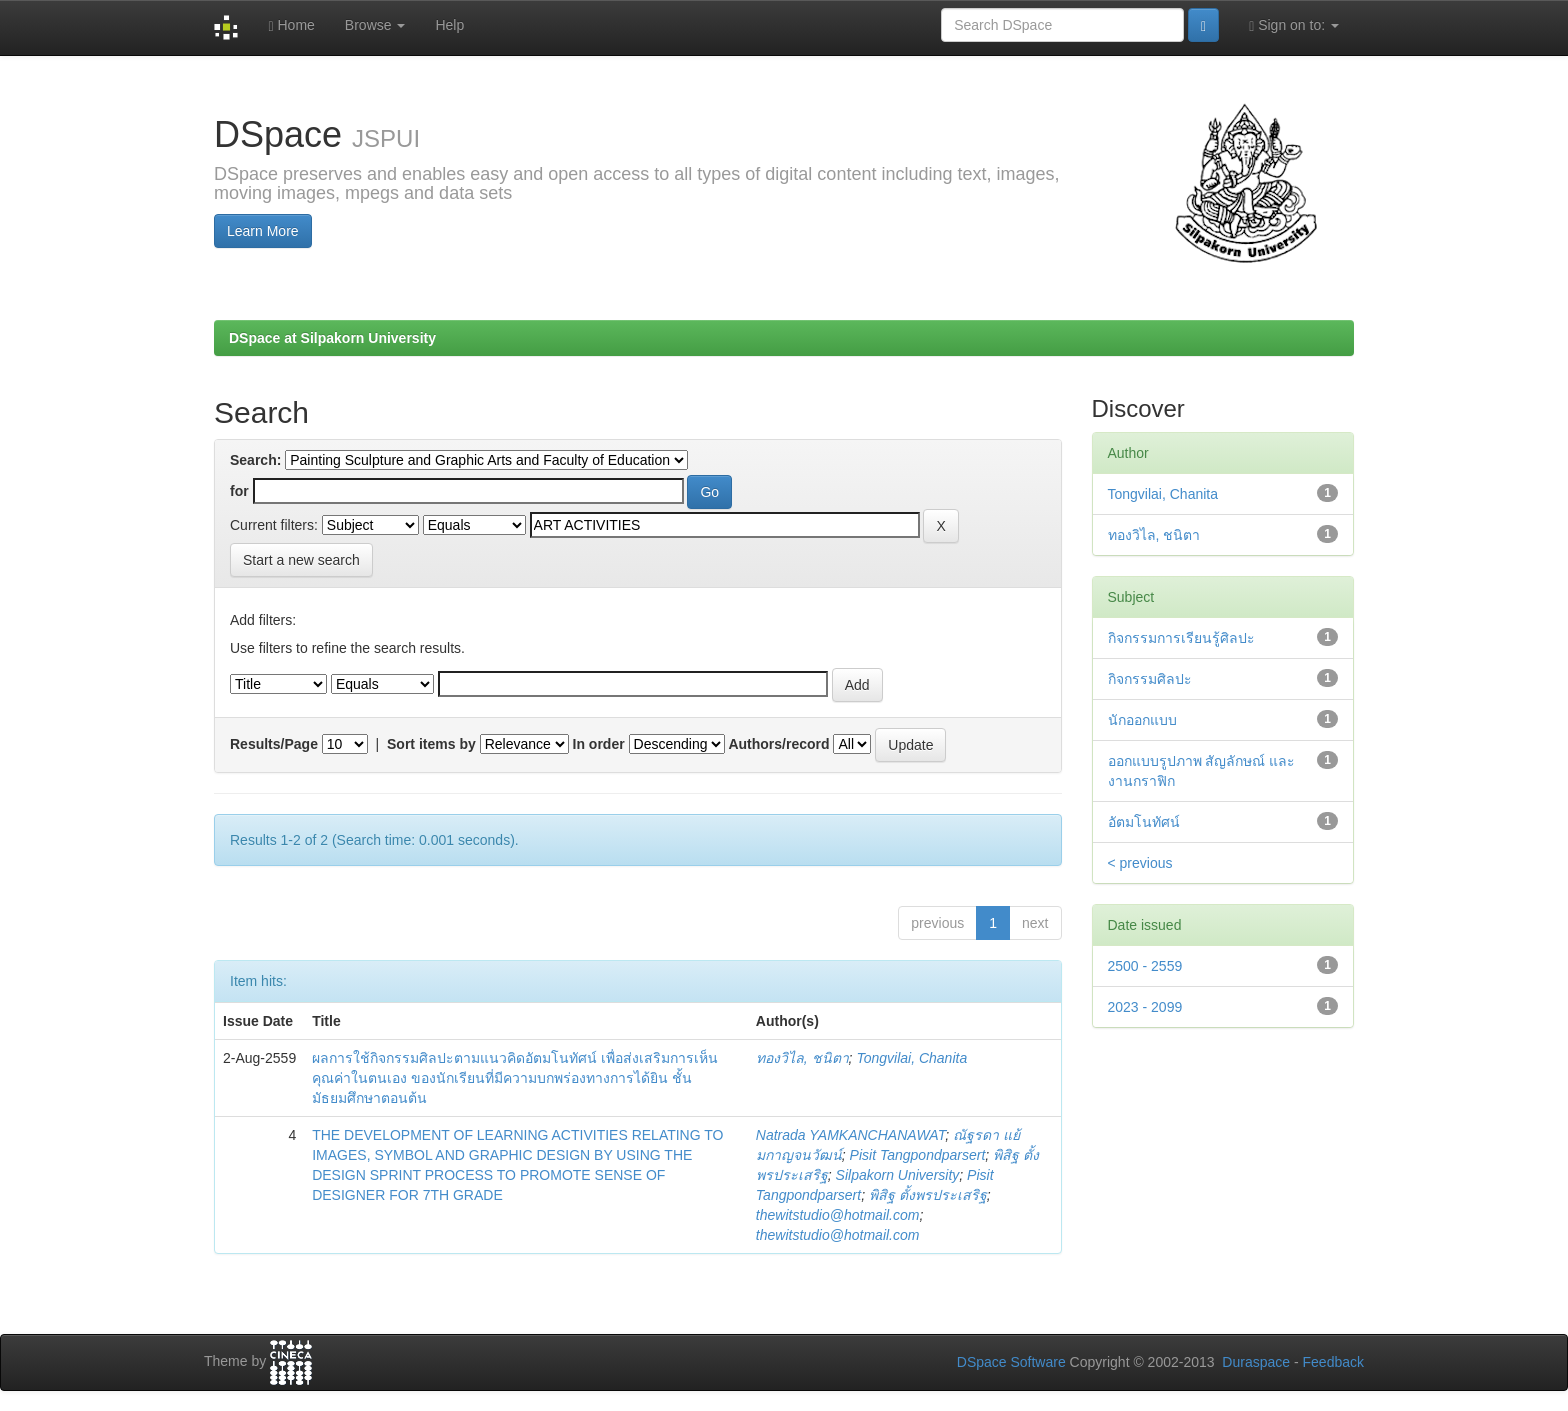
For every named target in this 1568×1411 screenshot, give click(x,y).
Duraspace (1256, 1362)
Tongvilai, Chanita (911, 1058)
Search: (255, 460)
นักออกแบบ (1142, 720)
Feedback (1333, 1362)
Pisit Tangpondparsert (918, 1155)
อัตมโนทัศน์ (1144, 822)
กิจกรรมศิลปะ (1150, 679)
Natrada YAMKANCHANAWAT (850, 1135)
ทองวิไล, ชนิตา (802, 1058)
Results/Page (274, 744)
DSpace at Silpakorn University (332, 338)
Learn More (263, 231)
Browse (375, 25)
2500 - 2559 (1145, 966)
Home (291, 25)
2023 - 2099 (1145, 1007)
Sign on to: (1294, 25)
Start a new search (301, 560)
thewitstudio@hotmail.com (838, 1215)
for (239, 491)
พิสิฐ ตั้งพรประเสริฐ (928, 1195)
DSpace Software (1011, 1362)
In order (599, 744)
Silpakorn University (898, 1175)
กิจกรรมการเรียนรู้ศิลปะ (1181, 638)
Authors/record (778, 744)
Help (449, 25)
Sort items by (431, 744)
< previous (1140, 863)
